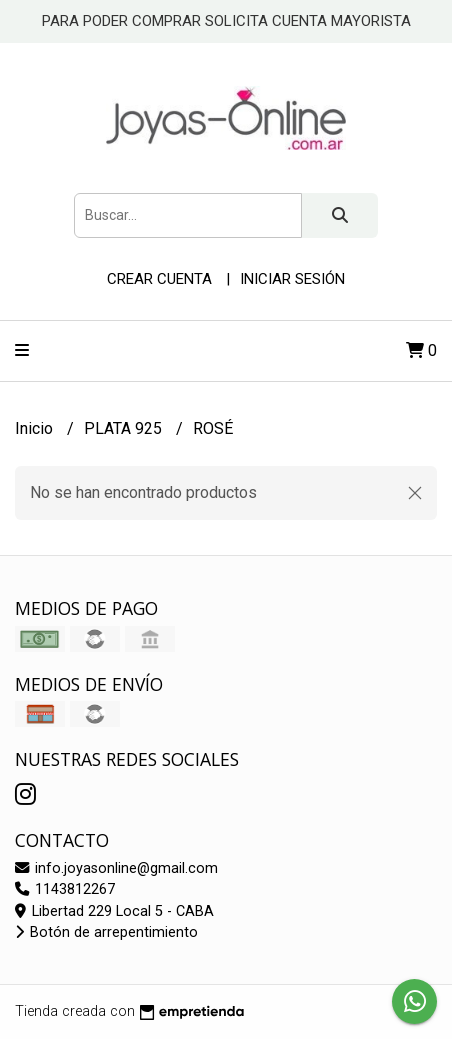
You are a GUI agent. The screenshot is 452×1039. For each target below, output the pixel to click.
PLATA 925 (125, 428)
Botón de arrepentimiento (106, 932)
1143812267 (65, 889)
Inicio (36, 428)
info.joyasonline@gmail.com (116, 868)
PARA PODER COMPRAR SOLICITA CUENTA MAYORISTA (226, 21)
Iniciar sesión (292, 279)
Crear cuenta (159, 279)
